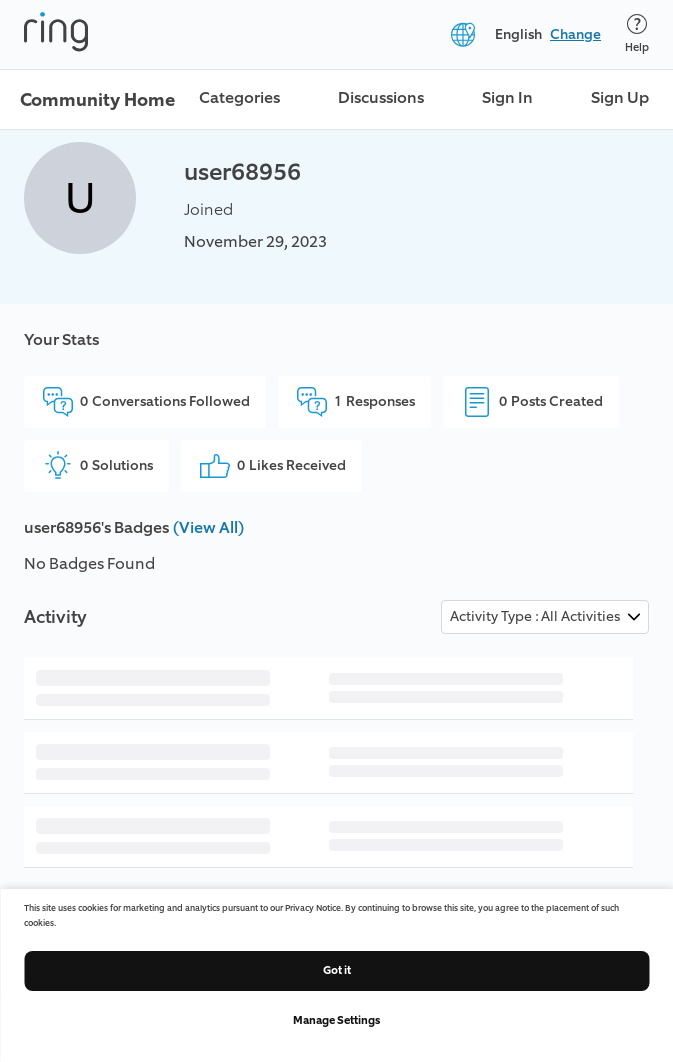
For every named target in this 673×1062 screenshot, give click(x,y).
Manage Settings (336, 1020)
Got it (337, 970)
